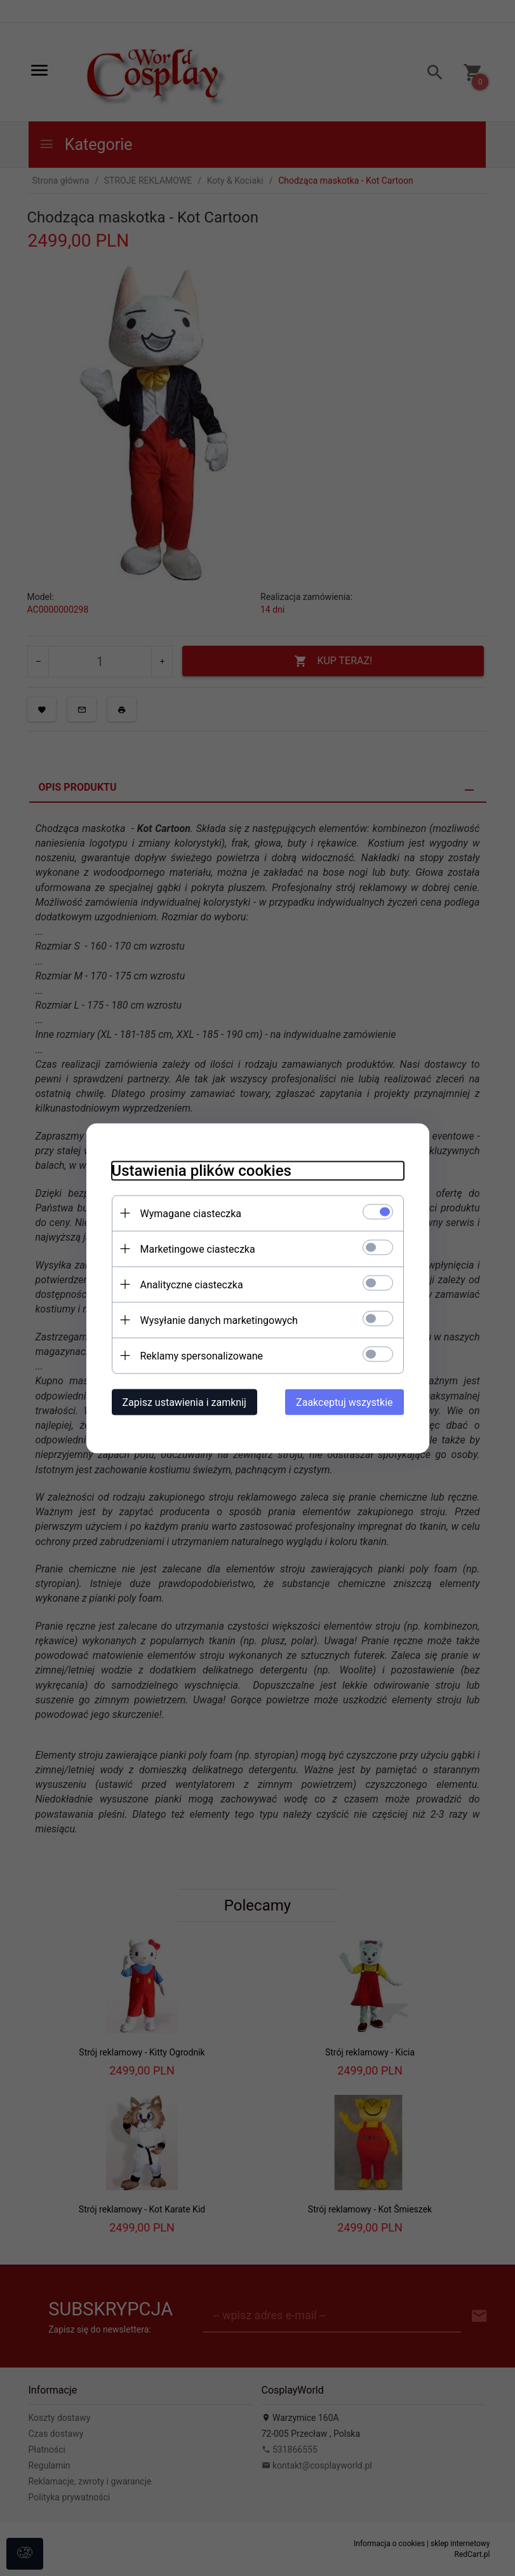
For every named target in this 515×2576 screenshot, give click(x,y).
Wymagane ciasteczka (191, 1213)
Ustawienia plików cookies (201, 1170)
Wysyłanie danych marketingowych (219, 1320)
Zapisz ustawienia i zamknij (184, 1402)
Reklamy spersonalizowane (201, 1355)
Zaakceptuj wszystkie (344, 1402)
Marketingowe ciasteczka (197, 1249)
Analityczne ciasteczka (191, 1284)
